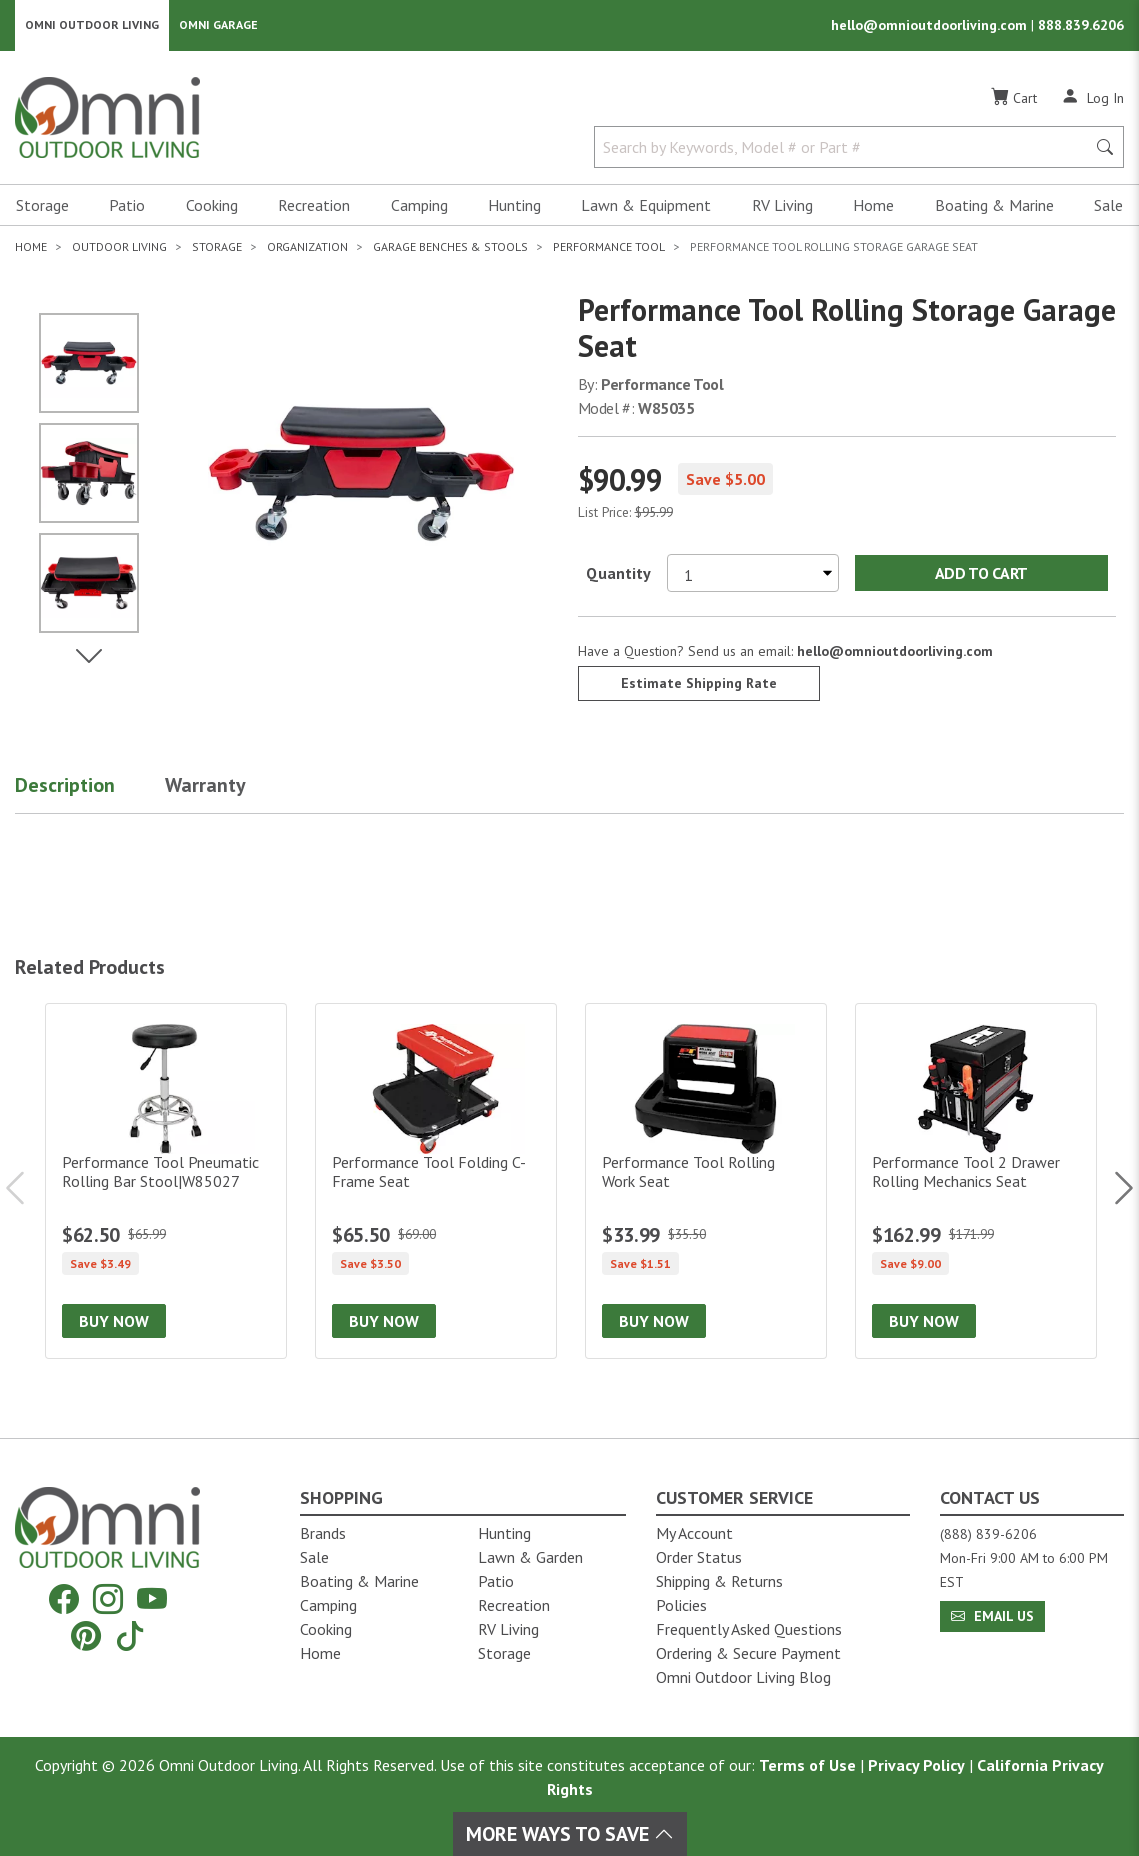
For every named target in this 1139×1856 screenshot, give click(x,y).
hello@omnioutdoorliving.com (931, 26)
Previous (25, 1189)
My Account (694, 1533)
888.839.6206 (1081, 26)
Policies (681, 1605)
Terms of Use (807, 1765)
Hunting (514, 206)
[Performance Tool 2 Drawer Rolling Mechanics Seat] (976, 1182)
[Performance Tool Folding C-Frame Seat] (436, 1182)
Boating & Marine (994, 206)
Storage (42, 206)
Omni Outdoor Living (92, 25)
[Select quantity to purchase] (753, 574)
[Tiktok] (130, 1635)
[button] (90, 790)
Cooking (212, 206)
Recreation (314, 206)
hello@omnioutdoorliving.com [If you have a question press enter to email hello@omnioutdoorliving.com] (895, 652)
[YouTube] (152, 1599)
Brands (323, 1533)
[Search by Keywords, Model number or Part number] (846, 148)
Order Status (699, 1557)
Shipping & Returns (719, 1581)
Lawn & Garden (530, 1557)
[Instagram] (108, 1599)
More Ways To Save (570, 1834)
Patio (127, 206)
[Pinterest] (86, 1635)
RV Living (782, 206)
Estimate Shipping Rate (699, 684)
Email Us (992, 1616)
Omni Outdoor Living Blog (743, 1677)
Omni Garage (218, 25)
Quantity (618, 574)
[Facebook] (64, 1599)
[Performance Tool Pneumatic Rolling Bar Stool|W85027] (166, 1182)
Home (873, 206)
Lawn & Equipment (646, 206)
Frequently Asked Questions (749, 1629)
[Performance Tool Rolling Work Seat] (706, 1182)
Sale (1108, 206)
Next (1114, 1189)
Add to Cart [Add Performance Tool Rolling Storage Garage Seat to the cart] (981, 574)
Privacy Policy (916, 1765)
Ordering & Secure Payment (748, 1653)
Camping (419, 206)
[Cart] (1014, 99)
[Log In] (1092, 98)
